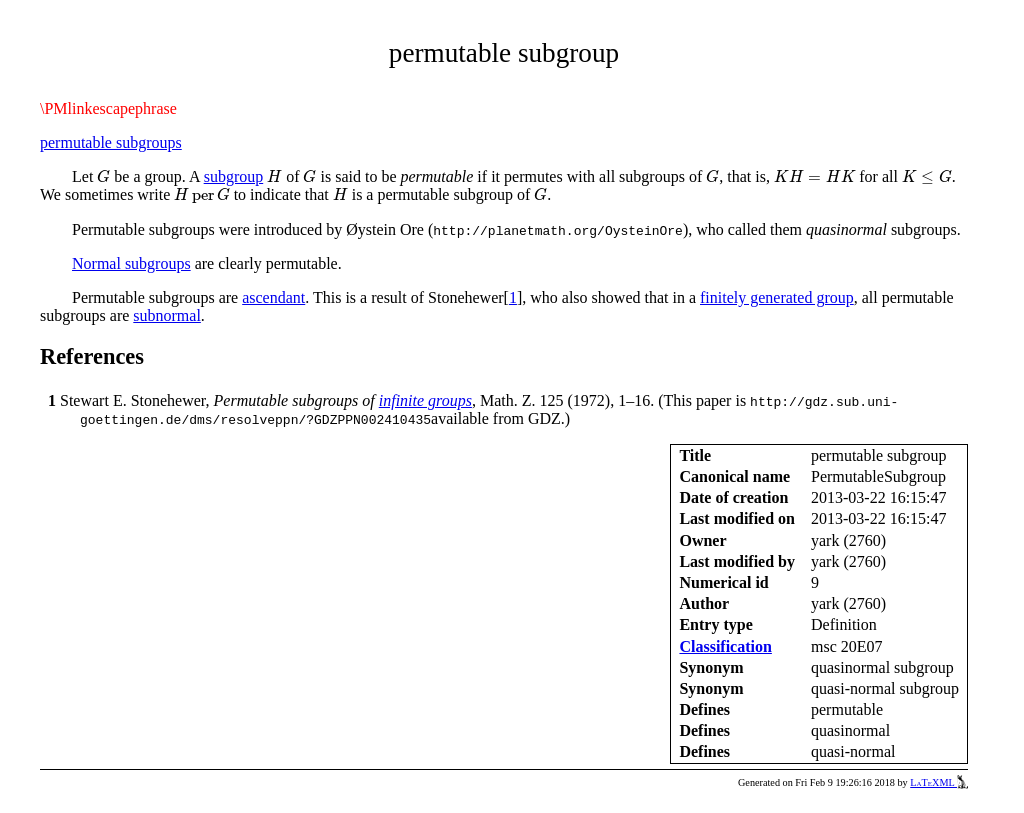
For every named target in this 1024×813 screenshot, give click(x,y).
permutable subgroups (111, 142)
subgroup (234, 176)
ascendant (273, 297)
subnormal (167, 315)
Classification (725, 646)
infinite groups (425, 400)
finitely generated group (777, 297)
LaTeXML (939, 782)
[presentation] (103, 176)
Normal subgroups (131, 263)
